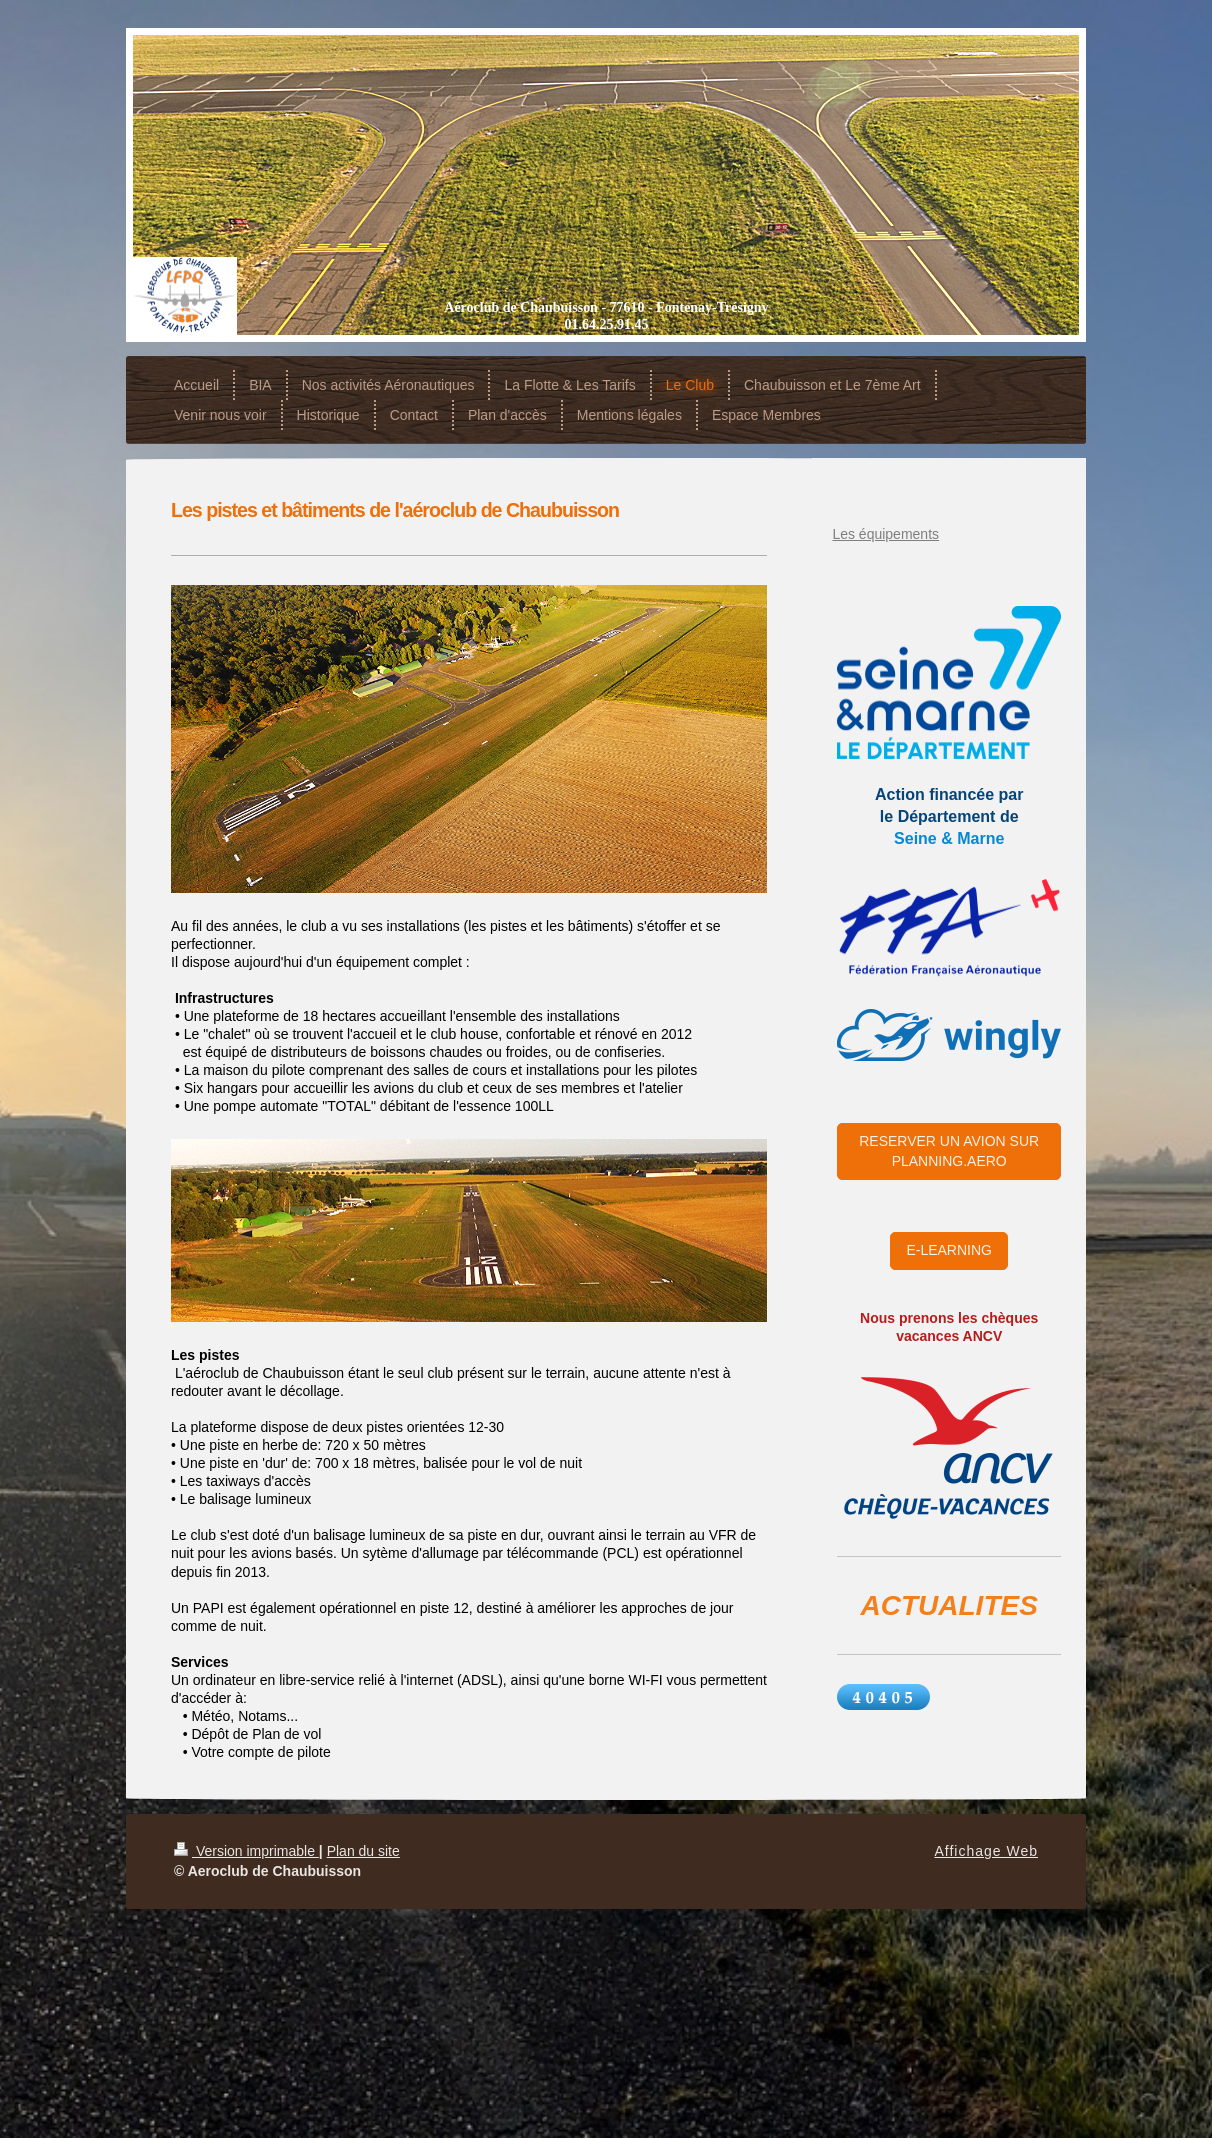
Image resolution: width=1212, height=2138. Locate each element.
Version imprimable (246, 1851)
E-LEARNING (949, 1250)
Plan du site (363, 1851)
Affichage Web (986, 1851)
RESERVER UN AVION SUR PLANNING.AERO (949, 1151)
